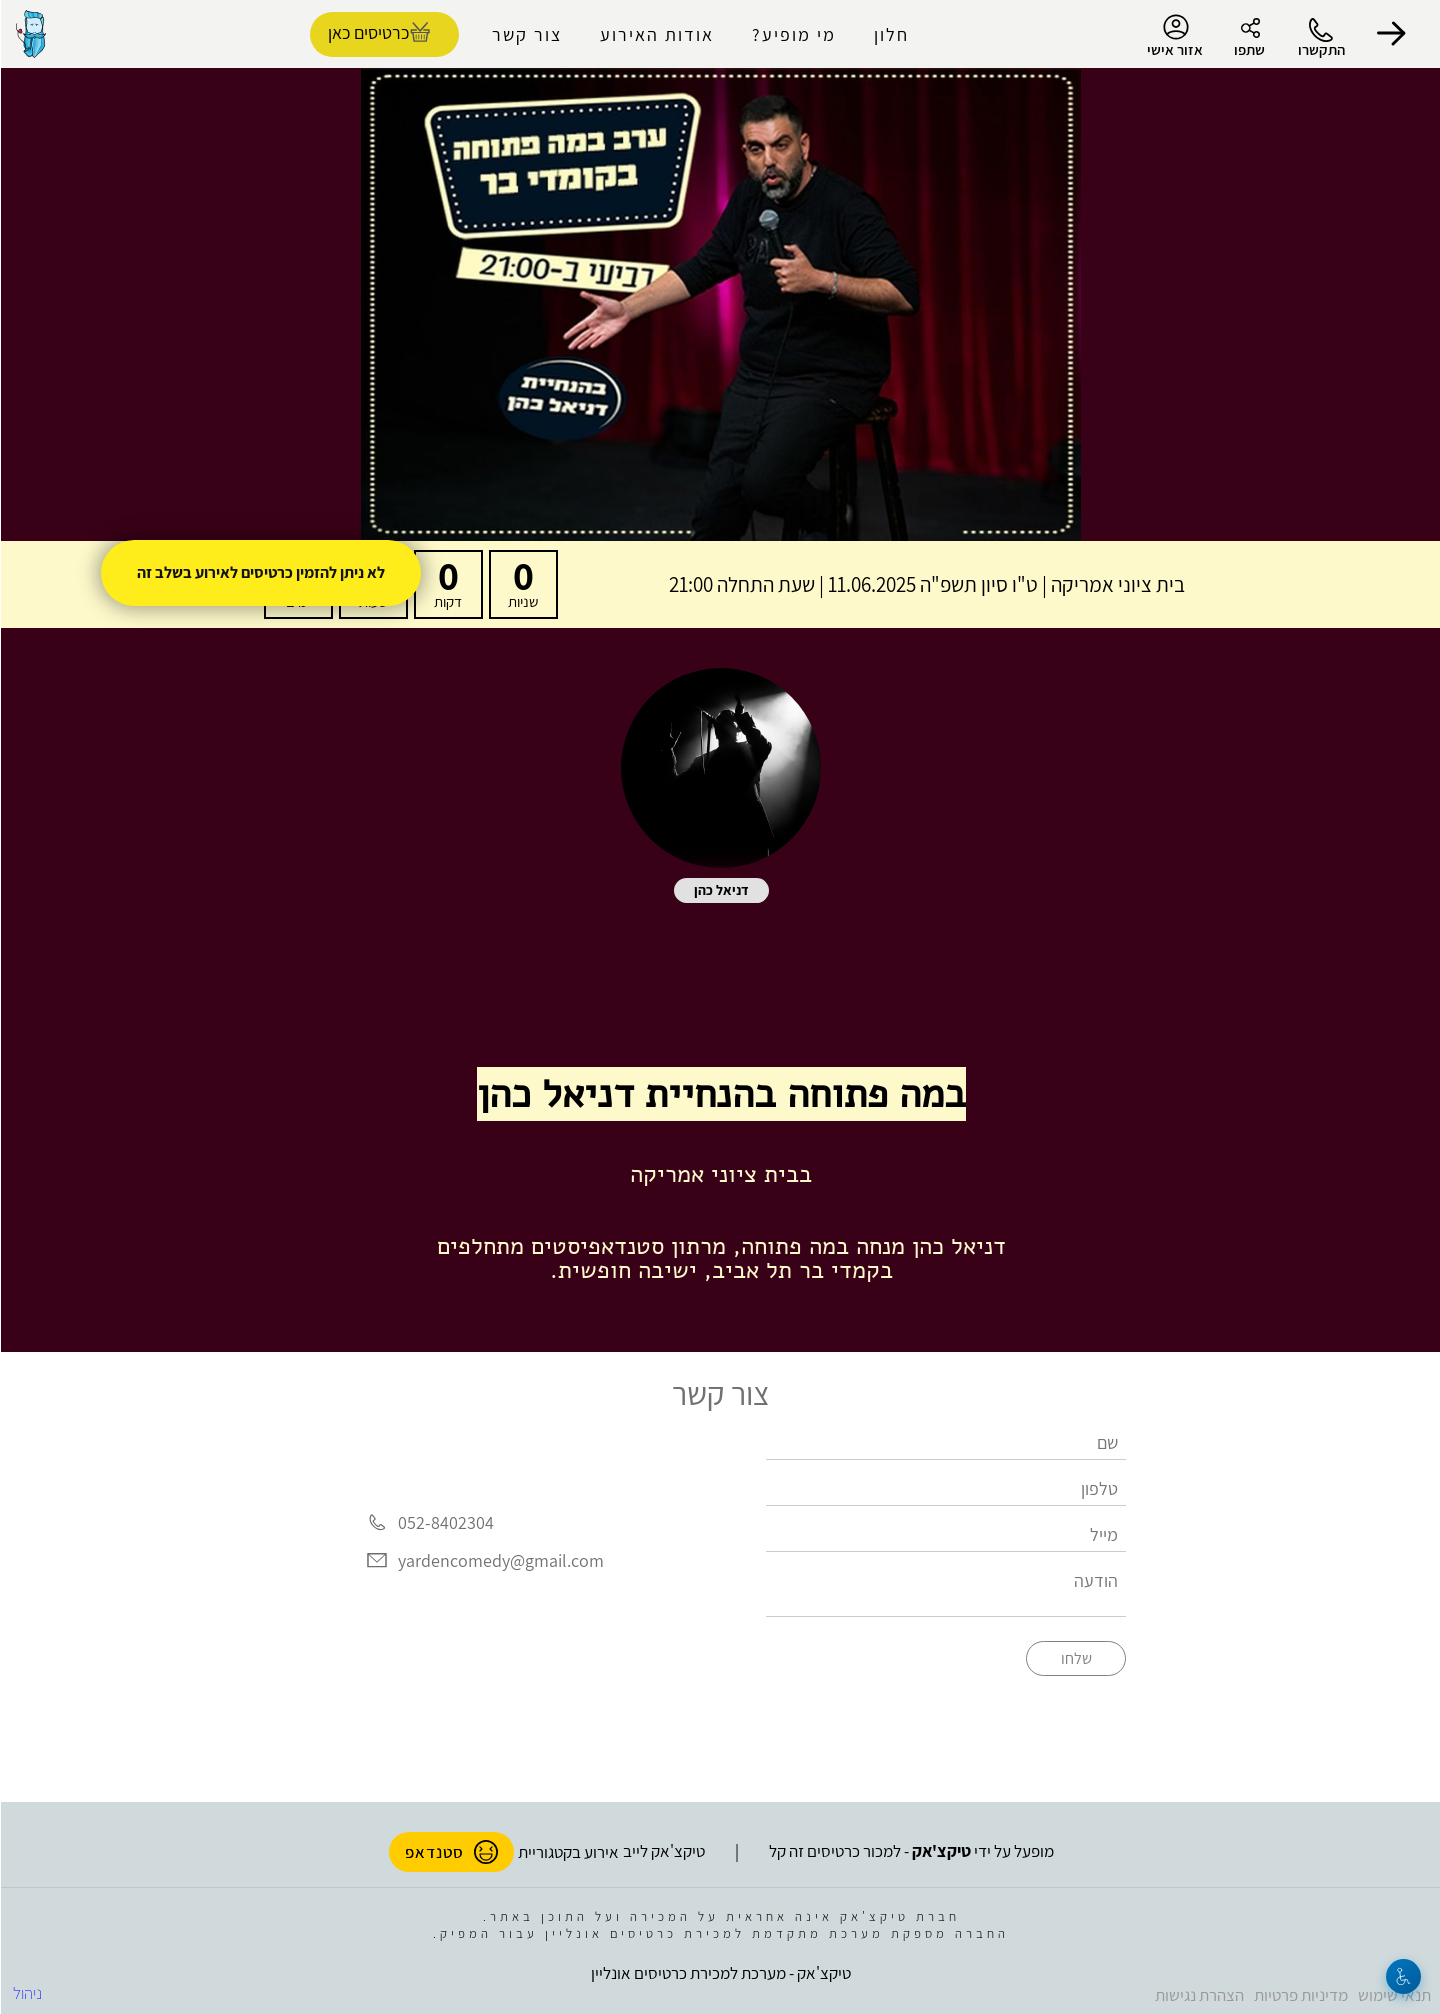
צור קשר (526, 34)
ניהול (26, 1993)
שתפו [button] (1248, 49)
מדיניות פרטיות (1300, 1995)
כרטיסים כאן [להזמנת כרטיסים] (367, 32)
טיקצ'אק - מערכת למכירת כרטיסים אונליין (720, 1973)
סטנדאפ (450, 1852)
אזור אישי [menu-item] (1174, 36)
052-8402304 (445, 1523)
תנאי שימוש (1393, 1995)
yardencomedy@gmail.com (500, 1560)
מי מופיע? (793, 34)
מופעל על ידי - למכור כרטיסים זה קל (910, 1851)
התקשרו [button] (1320, 49)
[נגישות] (1402, 1976)
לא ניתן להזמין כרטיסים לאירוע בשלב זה (260, 572)
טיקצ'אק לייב (663, 1851)
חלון (890, 34)
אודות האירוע (656, 34)
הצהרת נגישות (1198, 1995)
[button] (1390, 34)
